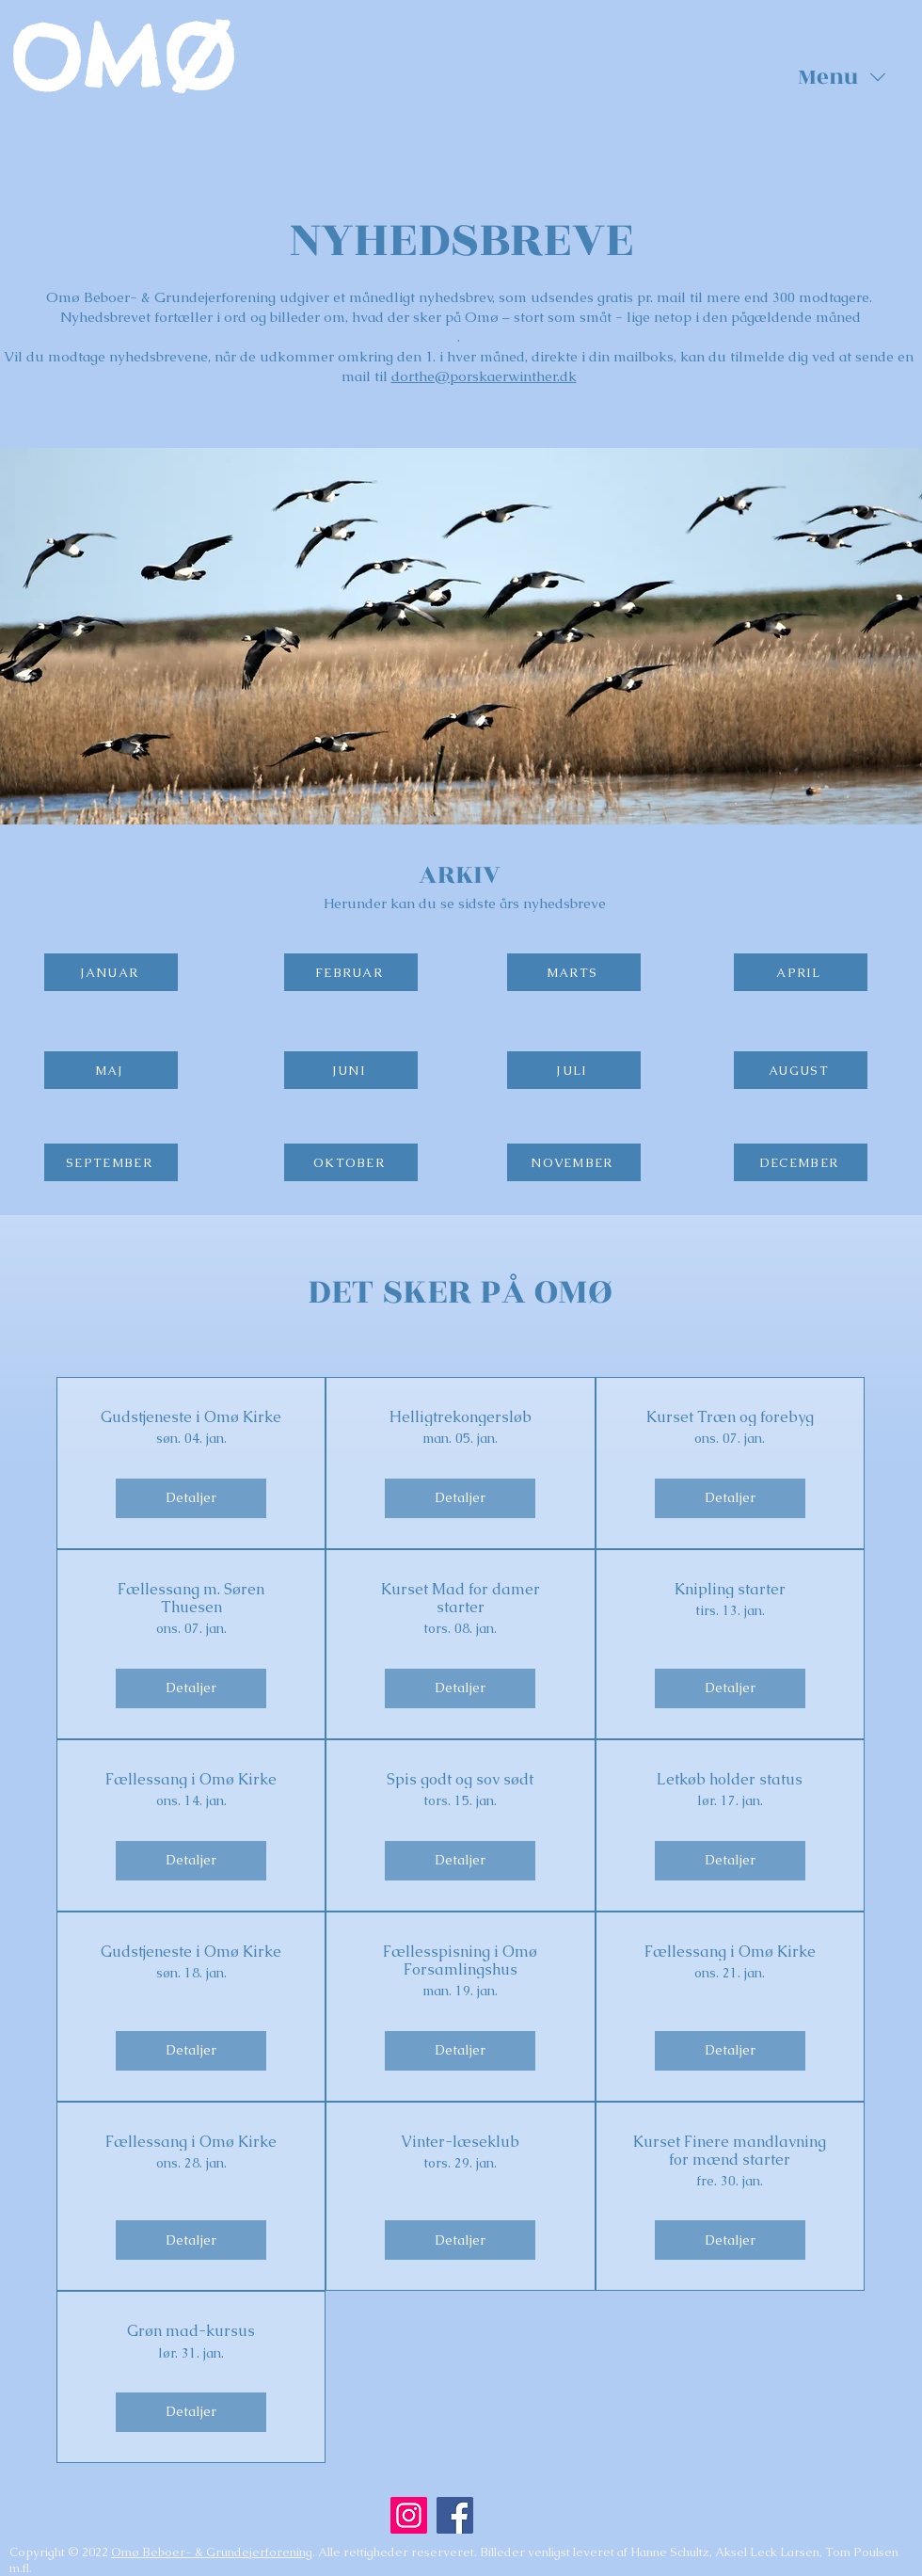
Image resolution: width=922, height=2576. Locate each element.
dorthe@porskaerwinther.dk (484, 376)
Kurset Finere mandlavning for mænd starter (729, 2150)
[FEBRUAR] (351, 972)
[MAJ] (111, 1070)
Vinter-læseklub (460, 2142)
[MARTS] (574, 972)
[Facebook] (455, 2515)
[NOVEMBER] (574, 1162)
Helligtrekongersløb (460, 1417)
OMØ (121, 58)
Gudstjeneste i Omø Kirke (191, 1417)
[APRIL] (800, 972)
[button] (842, 77)
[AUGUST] (800, 1070)
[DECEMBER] (800, 1162)
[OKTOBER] (351, 1162)
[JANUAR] (111, 972)
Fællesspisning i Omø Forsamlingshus (460, 1960)
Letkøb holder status (730, 1779)
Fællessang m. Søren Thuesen (191, 1598)
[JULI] (574, 1070)
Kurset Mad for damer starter (460, 1598)
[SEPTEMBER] (111, 1162)
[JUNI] (351, 1070)
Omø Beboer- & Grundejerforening (211, 2552)
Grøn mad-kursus (191, 2331)
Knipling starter (730, 1589)
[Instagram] (408, 2515)
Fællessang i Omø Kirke (191, 1779)
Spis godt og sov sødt (460, 1779)
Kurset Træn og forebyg (730, 1417)
